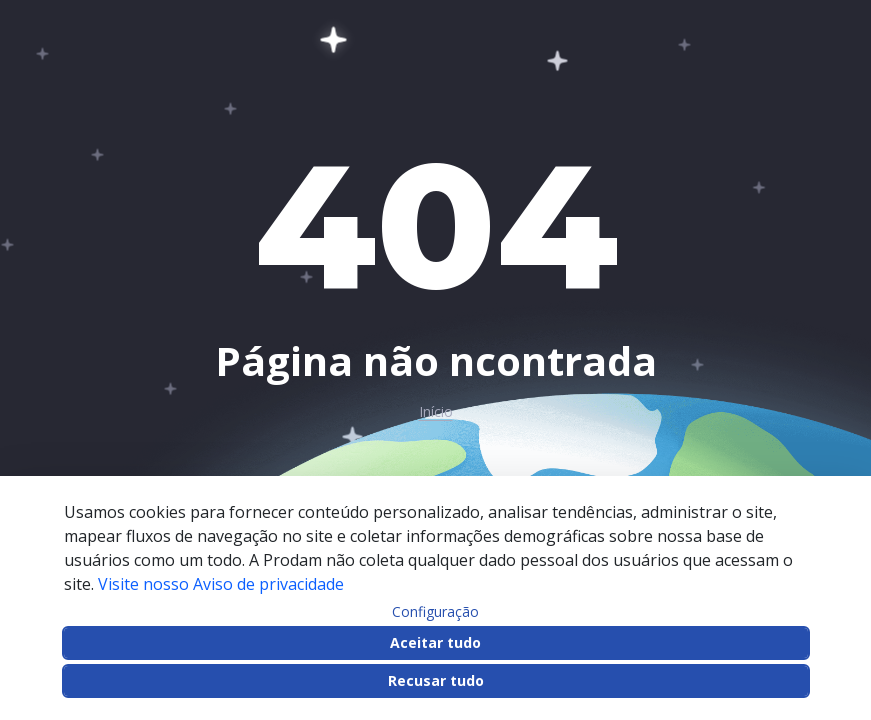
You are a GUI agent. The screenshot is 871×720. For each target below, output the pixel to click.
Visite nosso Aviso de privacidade (221, 584)
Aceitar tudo (435, 642)
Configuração (435, 612)
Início (436, 412)
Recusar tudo (436, 680)
